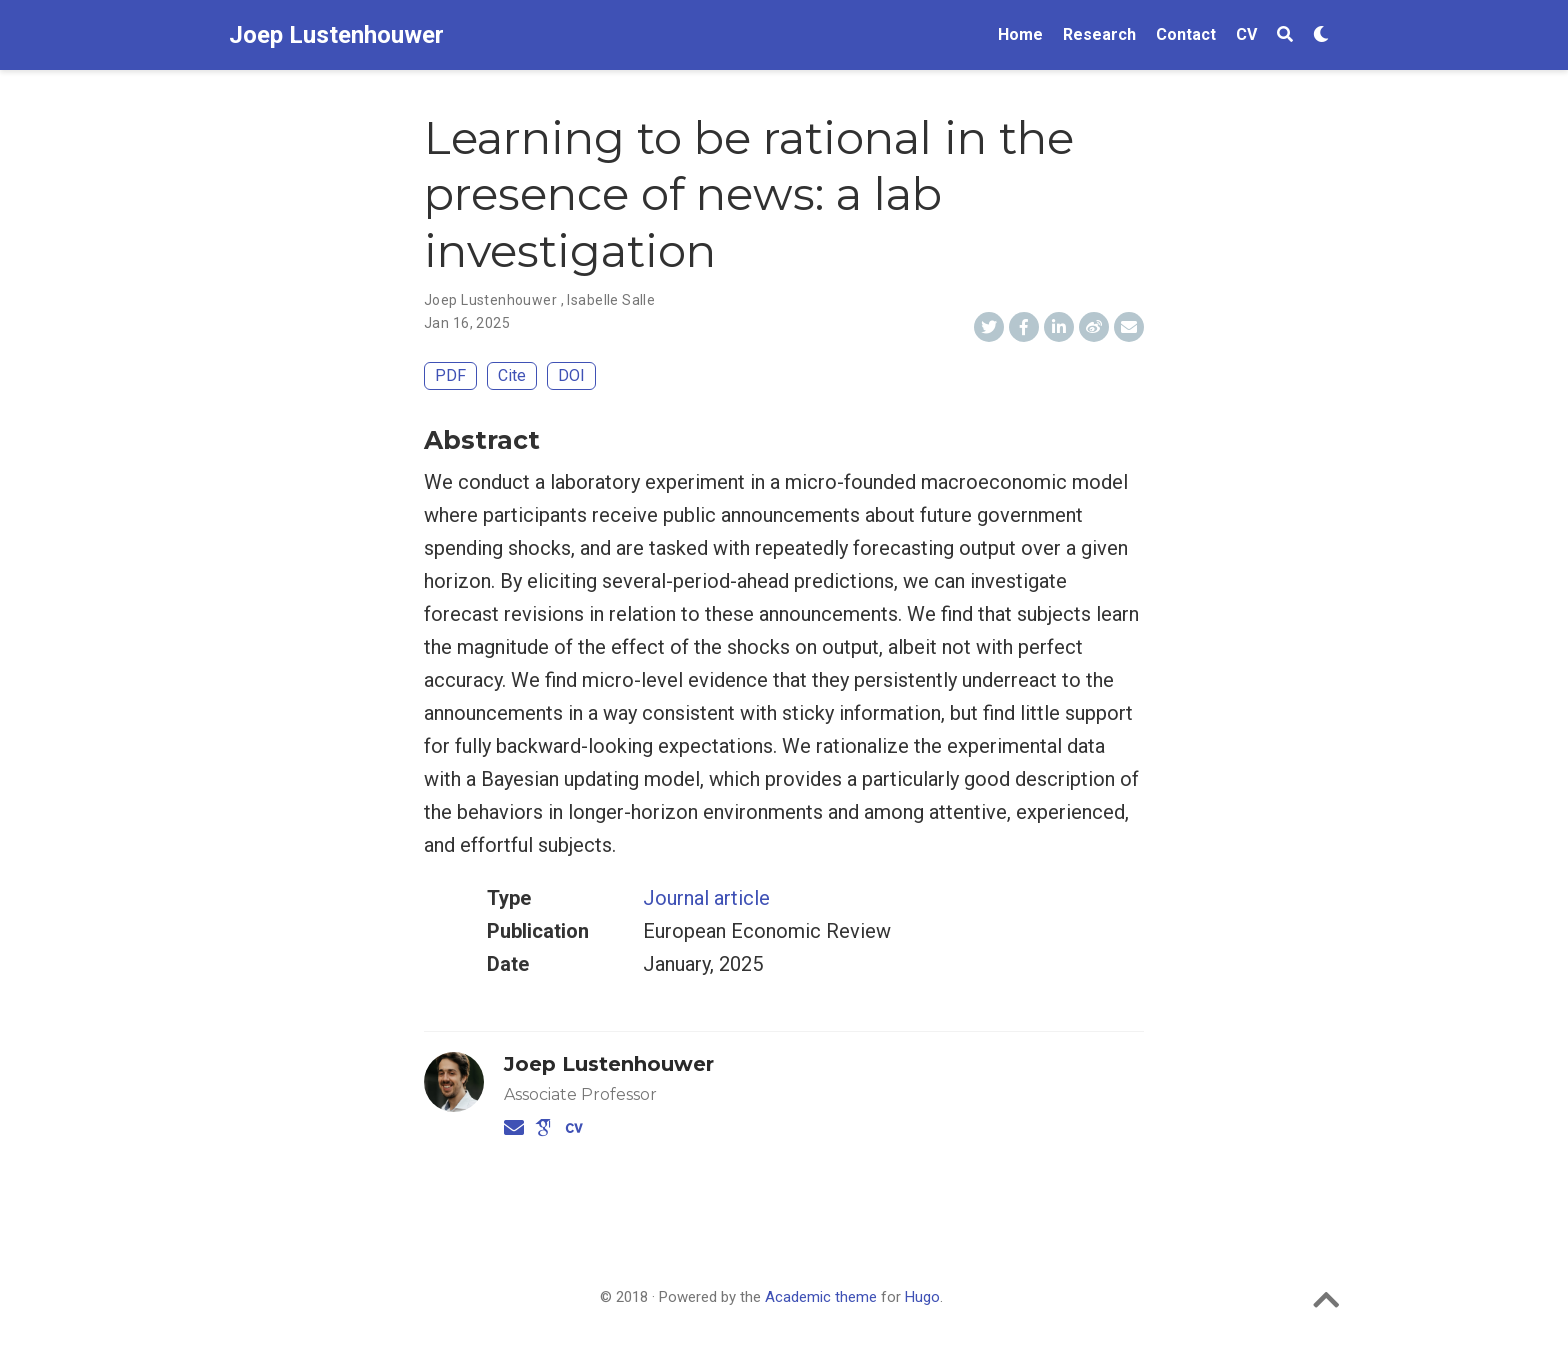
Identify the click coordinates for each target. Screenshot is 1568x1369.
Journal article (706, 898)
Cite (512, 375)
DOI (571, 375)
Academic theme (821, 1297)
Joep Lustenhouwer (336, 35)
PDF (450, 375)
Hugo (922, 1297)
